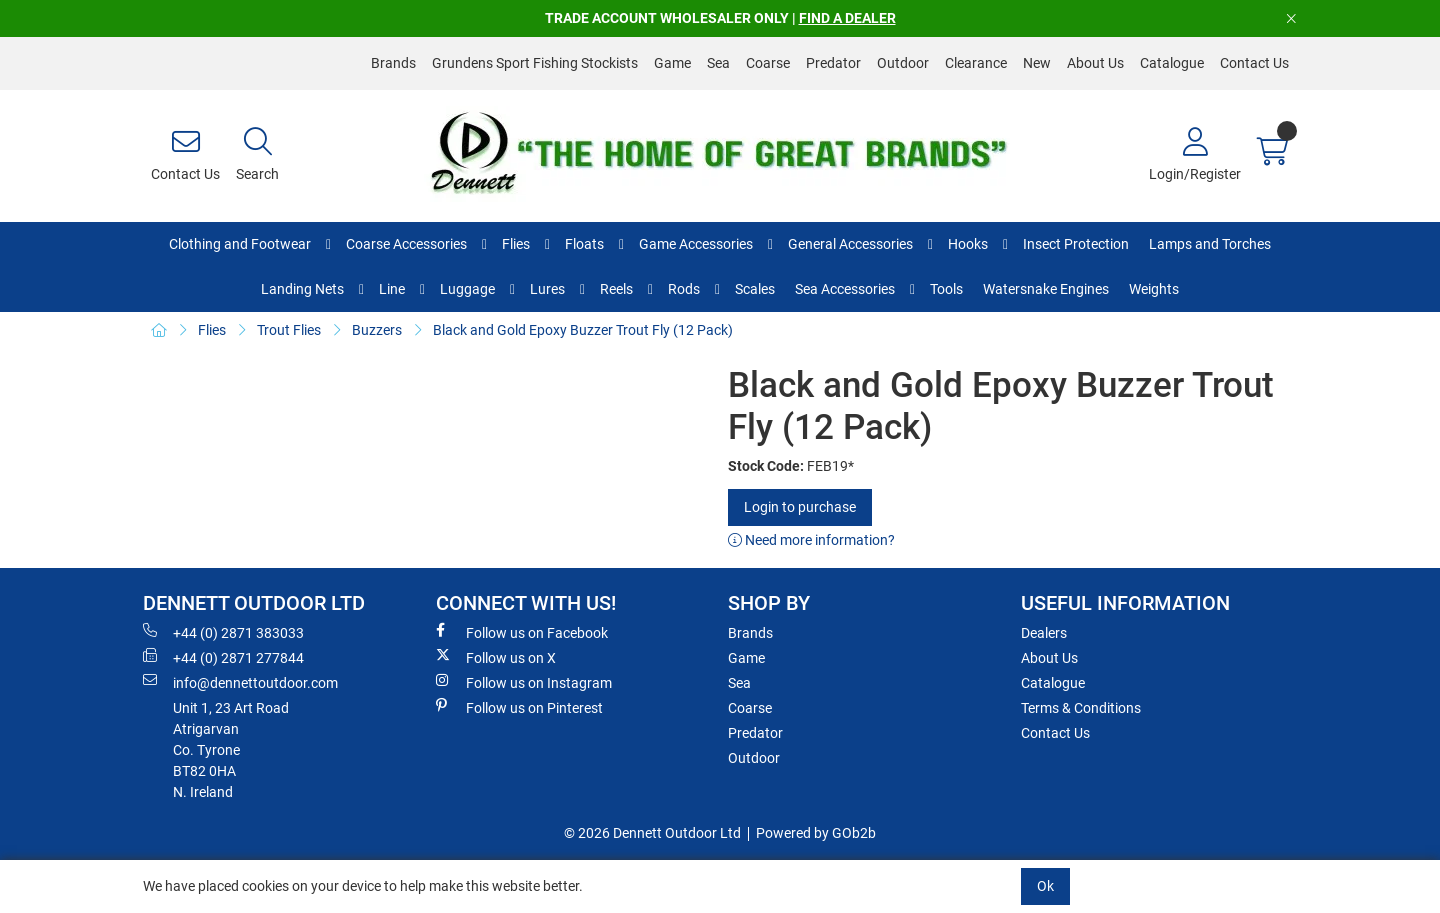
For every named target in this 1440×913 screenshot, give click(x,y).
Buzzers (377, 330)
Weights (1154, 289)
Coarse (768, 63)
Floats (584, 244)
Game (672, 63)
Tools (946, 289)
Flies (516, 244)
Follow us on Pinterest (519, 707)
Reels (616, 289)
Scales (755, 289)
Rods (684, 289)
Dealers (1044, 633)
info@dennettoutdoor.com (240, 682)
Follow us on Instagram (524, 682)
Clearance (976, 63)
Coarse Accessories (406, 244)
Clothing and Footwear (240, 244)
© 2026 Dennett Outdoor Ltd (652, 833)
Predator (833, 63)
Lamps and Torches (1210, 244)
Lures (547, 289)
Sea (718, 63)
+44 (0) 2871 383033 (223, 632)
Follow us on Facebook (522, 632)
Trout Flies (289, 330)
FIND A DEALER (847, 18)
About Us (1095, 63)
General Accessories (850, 244)
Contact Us (1254, 63)
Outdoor (903, 63)
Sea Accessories (845, 289)
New (1037, 63)
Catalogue (1172, 63)
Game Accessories (696, 244)
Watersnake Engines (1046, 289)
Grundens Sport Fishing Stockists (535, 63)
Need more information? (811, 540)
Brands (393, 63)
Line (392, 289)
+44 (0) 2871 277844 (223, 657)
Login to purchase (800, 507)
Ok (1045, 886)
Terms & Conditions (1081, 708)
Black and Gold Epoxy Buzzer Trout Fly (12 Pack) (583, 330)
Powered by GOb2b (816, 833)
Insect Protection (1076, 244)
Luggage (467, 289)
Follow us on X (496, 657)
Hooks (968, 244)
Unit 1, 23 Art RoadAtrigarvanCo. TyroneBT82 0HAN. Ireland (231, 750)
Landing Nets (302, 289)
